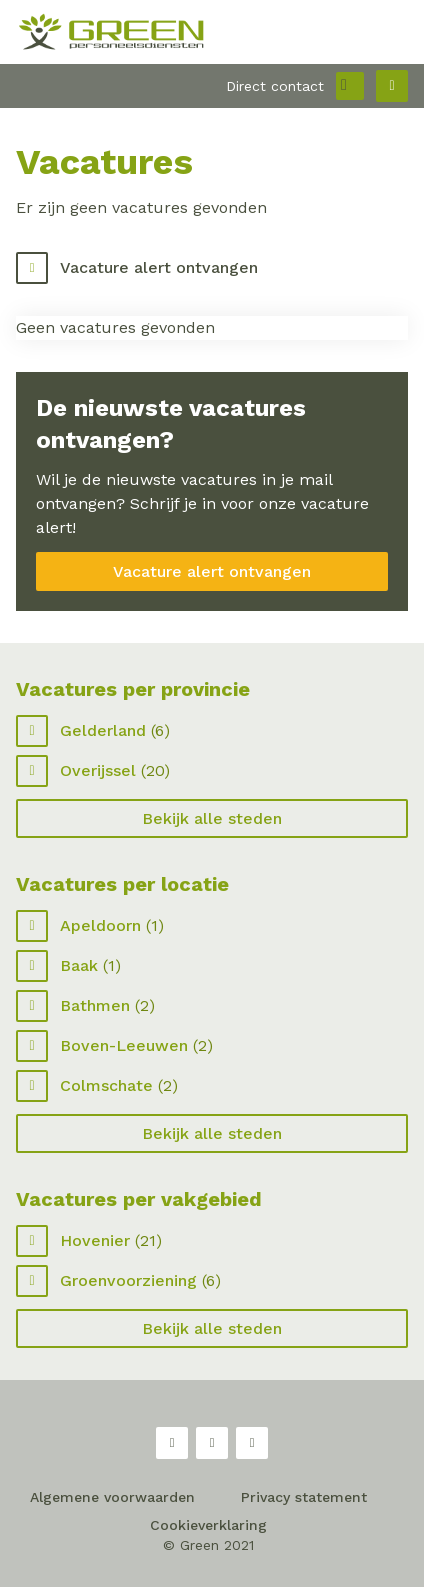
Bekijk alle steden (212, 818)
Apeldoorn (100, 925)
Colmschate (106, 1085)
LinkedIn (252, 1443)
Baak (79, 965)
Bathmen (95, 1005)
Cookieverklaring (208, 1525)
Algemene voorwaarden (112, 1497)
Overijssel (98, 770)
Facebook (172, 1443)
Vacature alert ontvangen (159, 267)
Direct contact (275, 86)
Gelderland (103, 730)
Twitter (212, 1443)
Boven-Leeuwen (124, 1045)
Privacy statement (304, 1497)
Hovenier (95, 1240)
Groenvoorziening (128, 1280)
